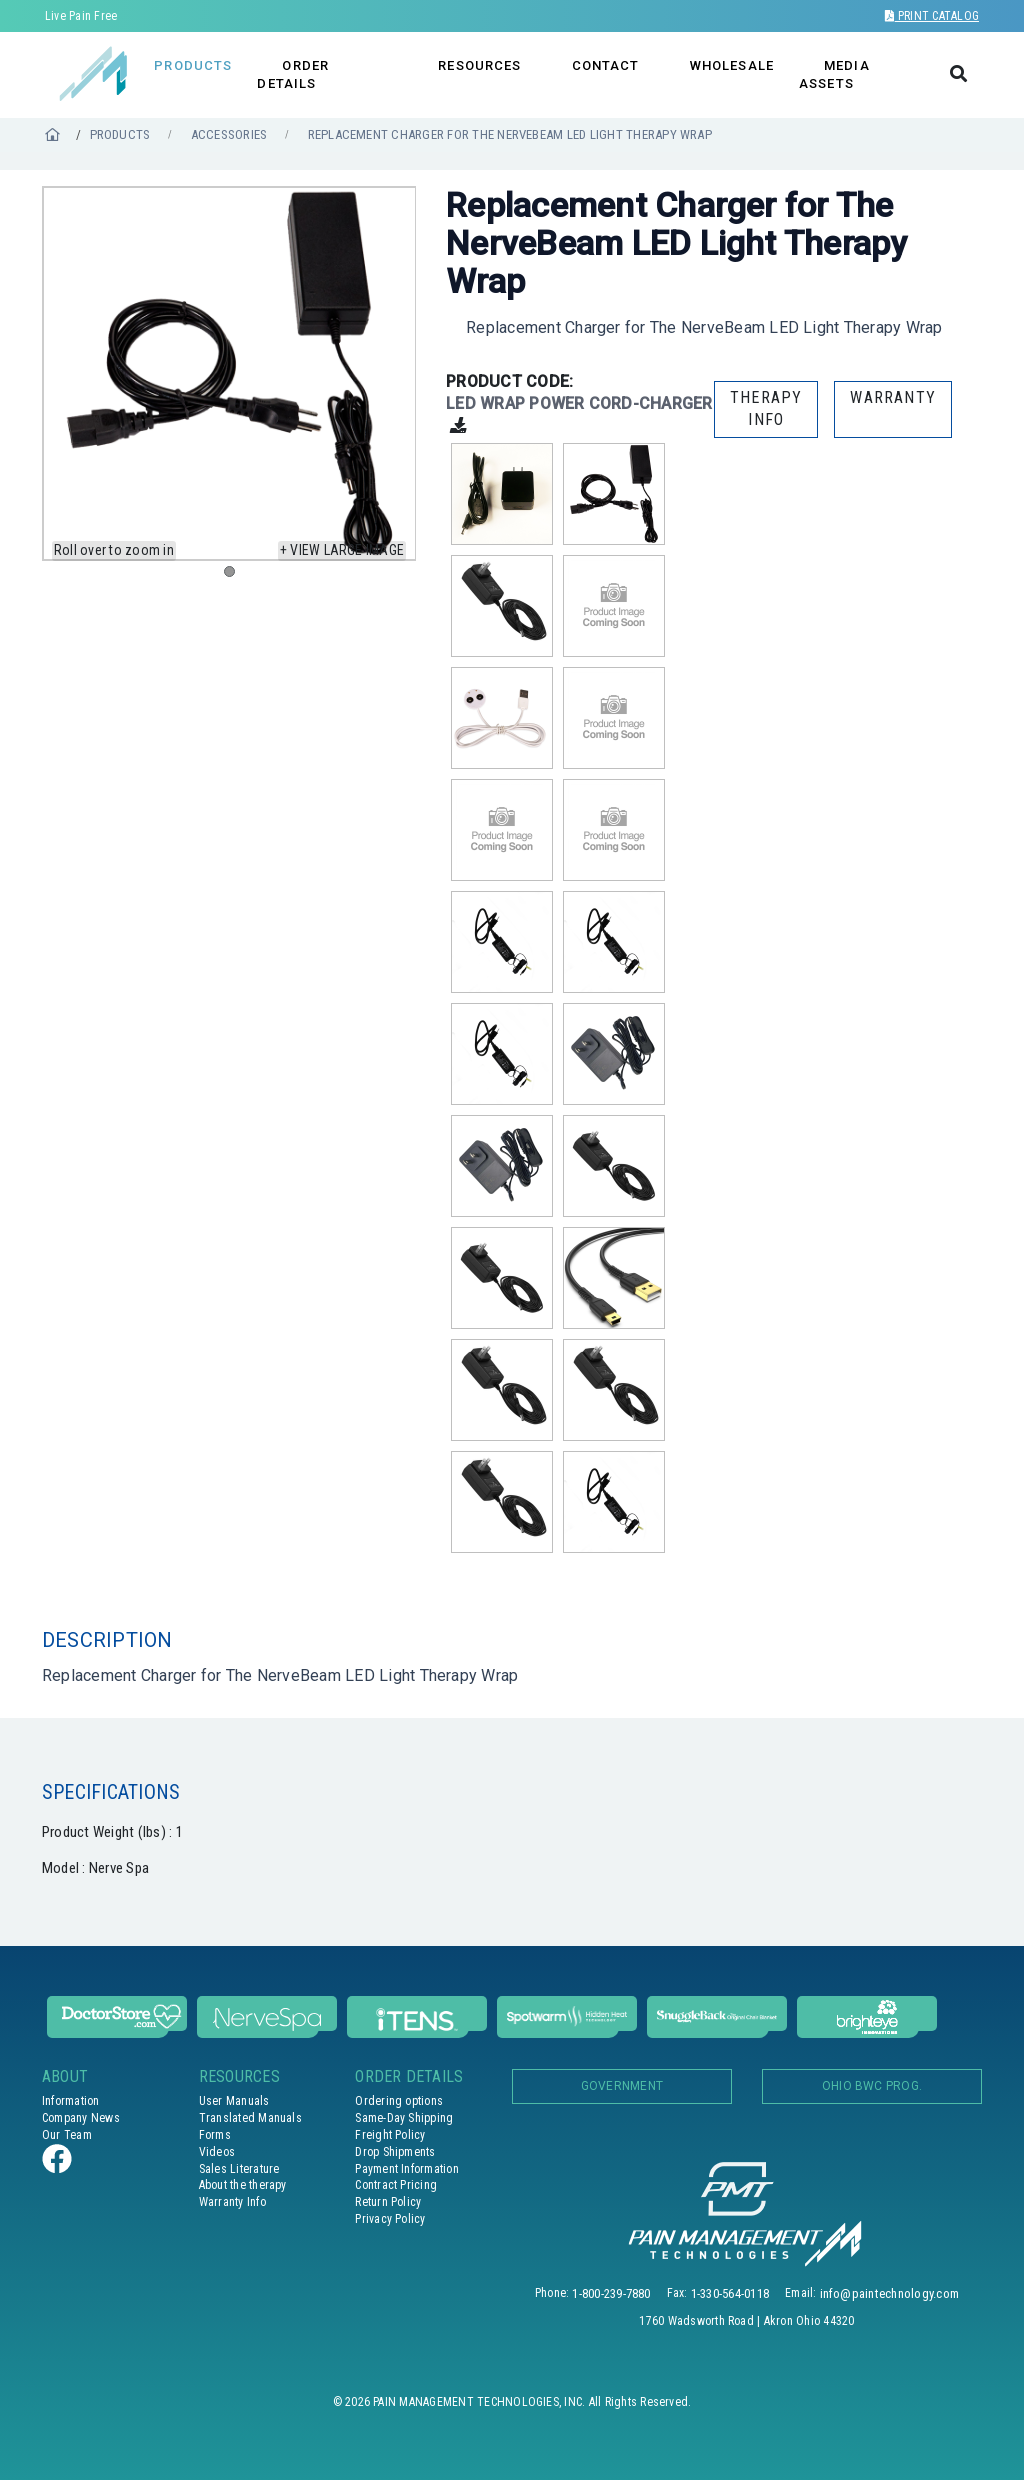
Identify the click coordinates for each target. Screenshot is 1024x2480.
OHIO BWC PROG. (872, 2086)
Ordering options (399, 2101)
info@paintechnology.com (890, 2293)
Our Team (67, 2135)
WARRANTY (893, 397)
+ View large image (342, 550)
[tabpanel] (229, 373)
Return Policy (388, 2202)
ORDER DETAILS (293, 74)
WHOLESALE (732, 65)
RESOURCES (479, 65)
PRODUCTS (193, 65)
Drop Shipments (395, 2152)
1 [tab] (234, 576)
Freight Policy (390, 2135)
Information (71, 2101)
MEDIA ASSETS (834, 74)
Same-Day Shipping (404, 2118)
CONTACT (606, 65)
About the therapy (243, 2185)
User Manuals (234, 2101)
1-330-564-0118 (730, 2293)
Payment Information (407, 2169)
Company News (81, 2118)
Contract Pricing (396, 2185)
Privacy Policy (390, 2219)
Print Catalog (932, 16)
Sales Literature (239, 2169)
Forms (215, 2135)
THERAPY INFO (766, 408)
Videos (217, 2152)
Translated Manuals (250, 2118)
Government (622, 2086)
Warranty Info (232, 2202)
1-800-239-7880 (611, 2293)
